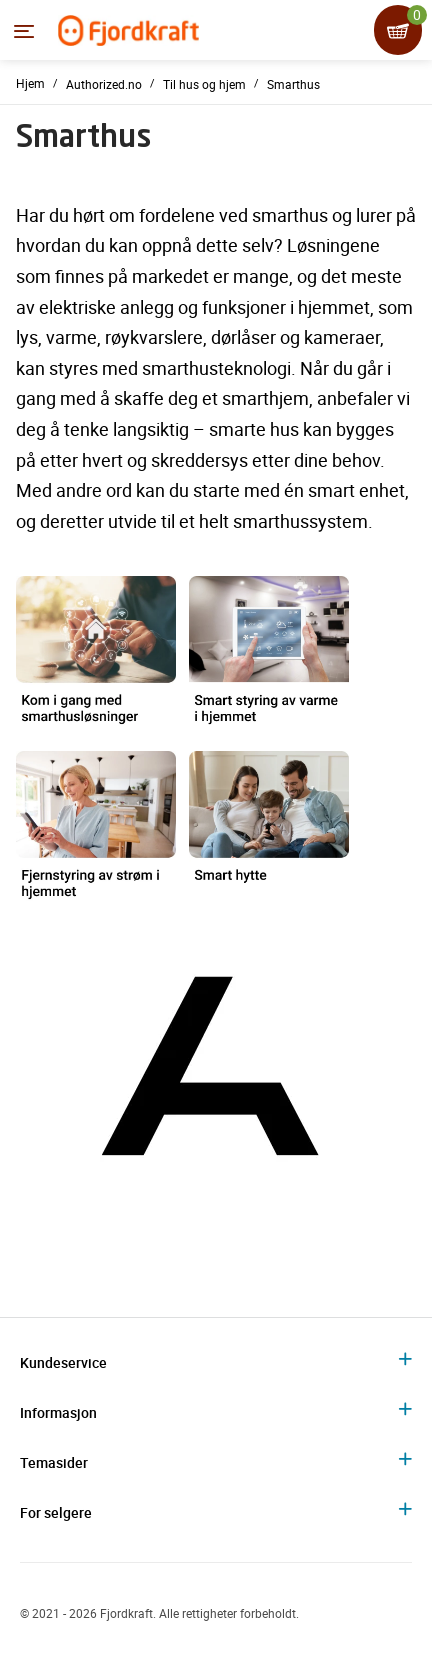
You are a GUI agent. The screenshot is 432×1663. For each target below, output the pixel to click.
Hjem (30, 83)
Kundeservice (63, 1362)
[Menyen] (24, 31)
